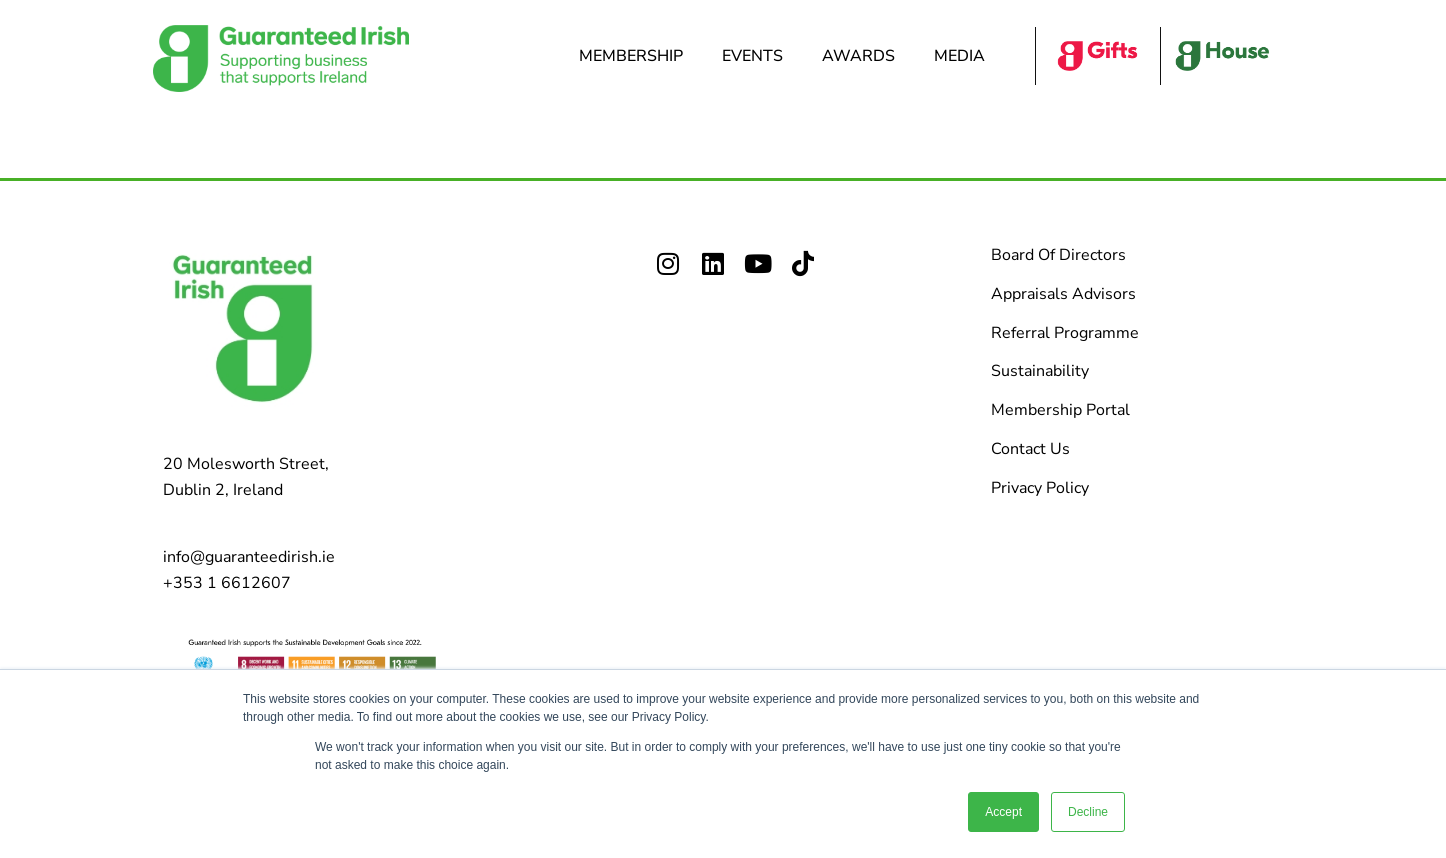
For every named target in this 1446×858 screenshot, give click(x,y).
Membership (636, 56)
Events (757, 56)
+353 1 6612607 (227, 583)
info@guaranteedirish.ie (249, 557)
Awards (863, 56)
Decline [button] (1088, 812)
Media (964, 56)
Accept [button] (1003, 812)
